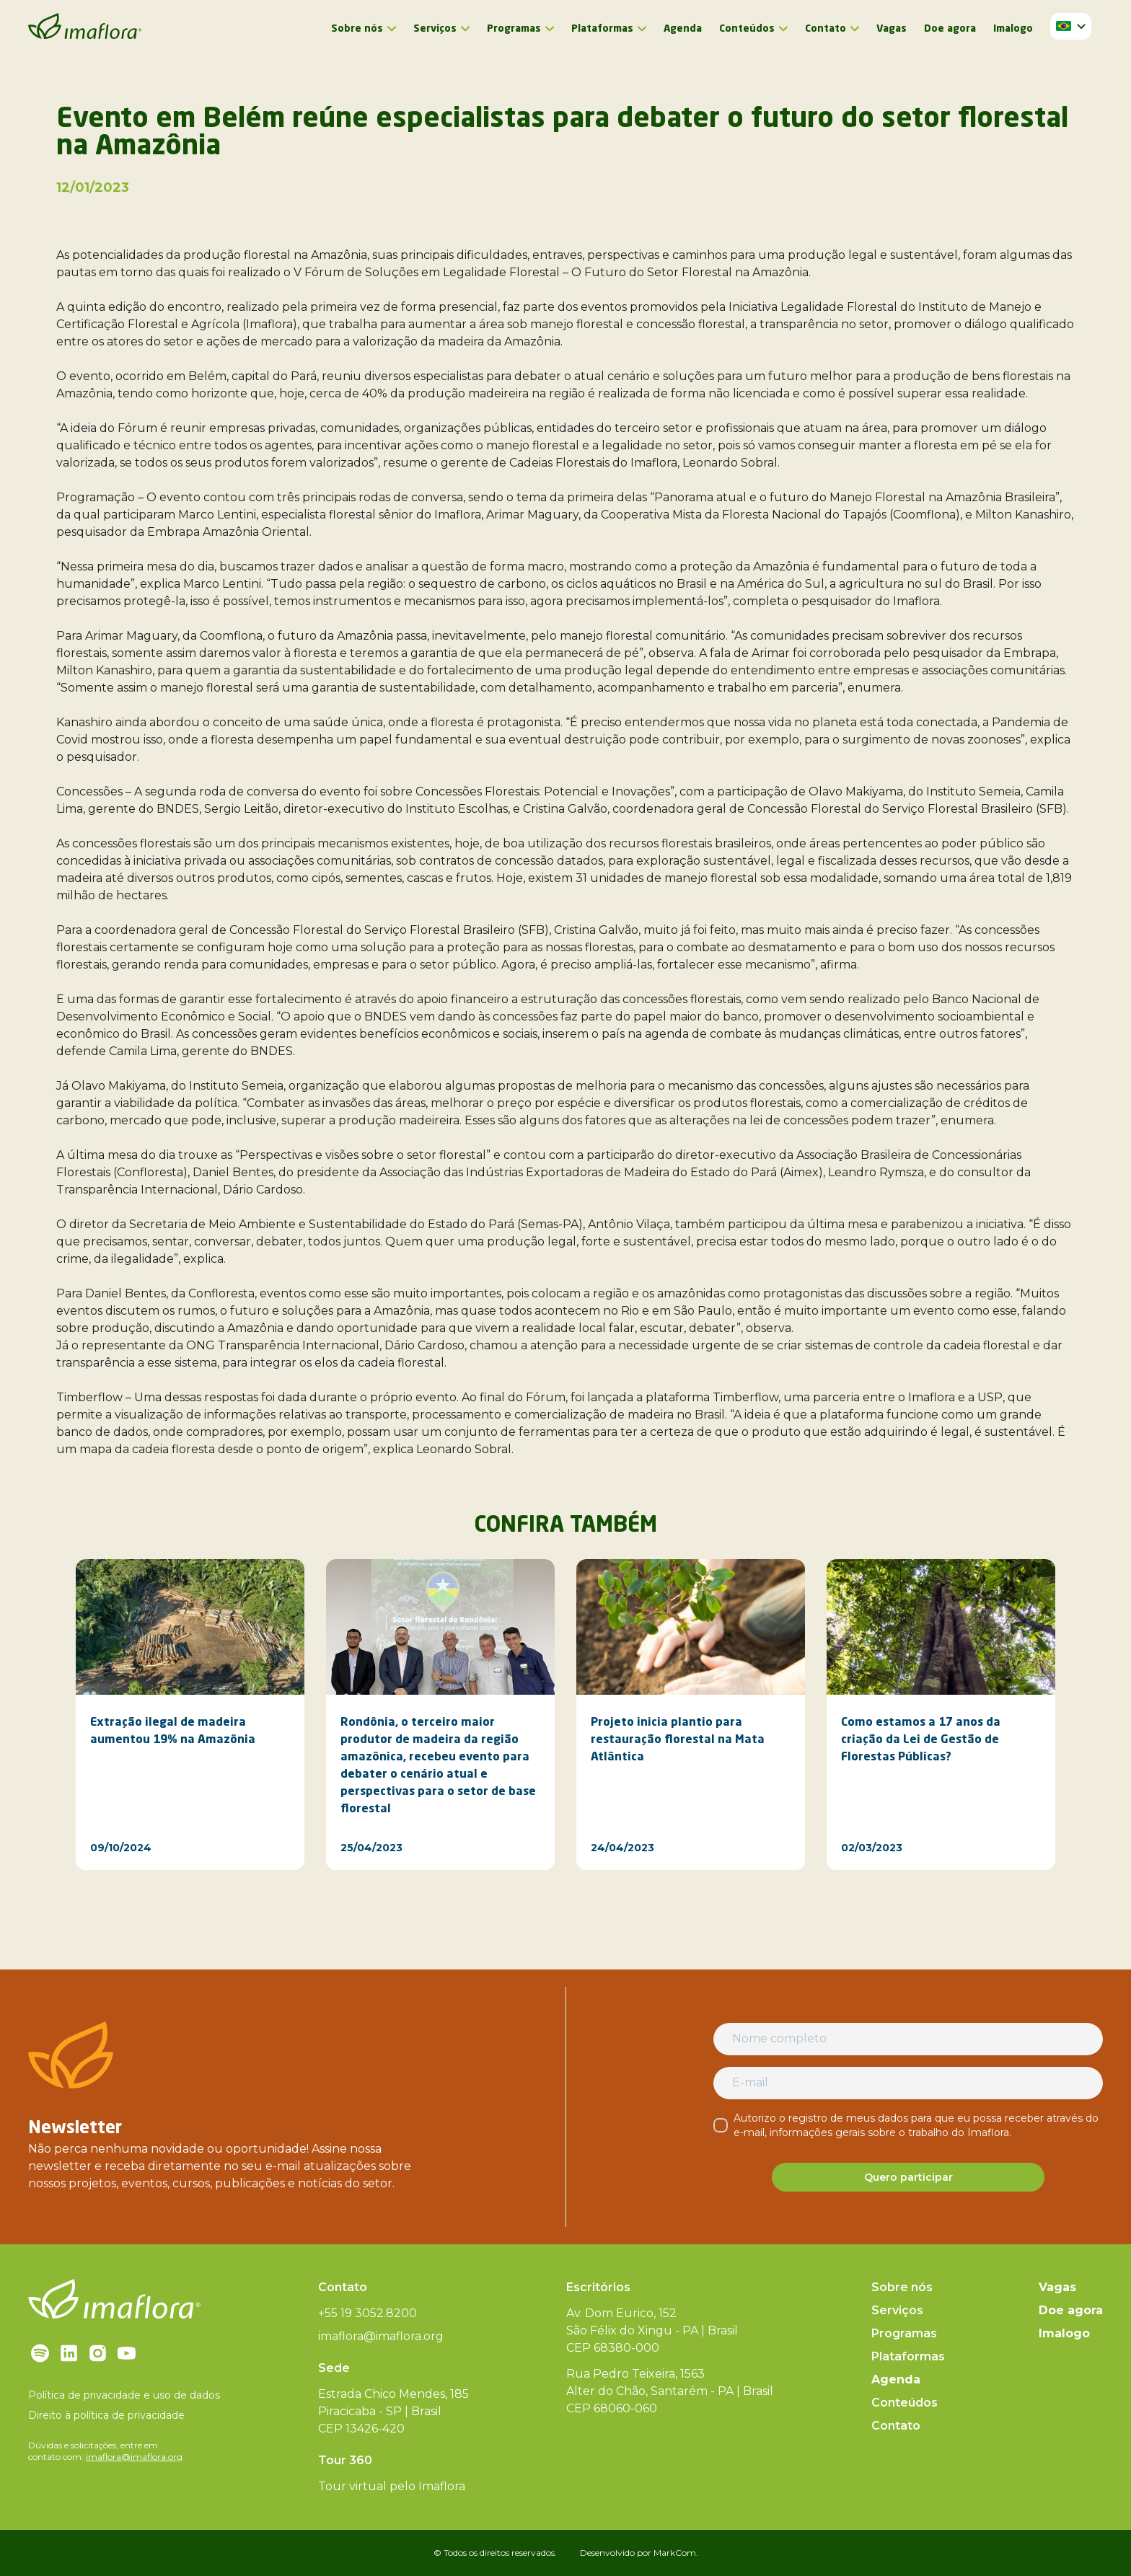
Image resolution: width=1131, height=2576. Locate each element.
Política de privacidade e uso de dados (124, 2394)
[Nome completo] (908, 2038)
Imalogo (1013, 29)
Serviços (435, 29)
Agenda (683, 29)
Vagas (891, 29)
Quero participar (908, 2177)
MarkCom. (675, 2552)
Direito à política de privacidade (106, 2415)
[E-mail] (908, 2082)
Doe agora (950, 29)
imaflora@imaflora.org (134, 2456)
